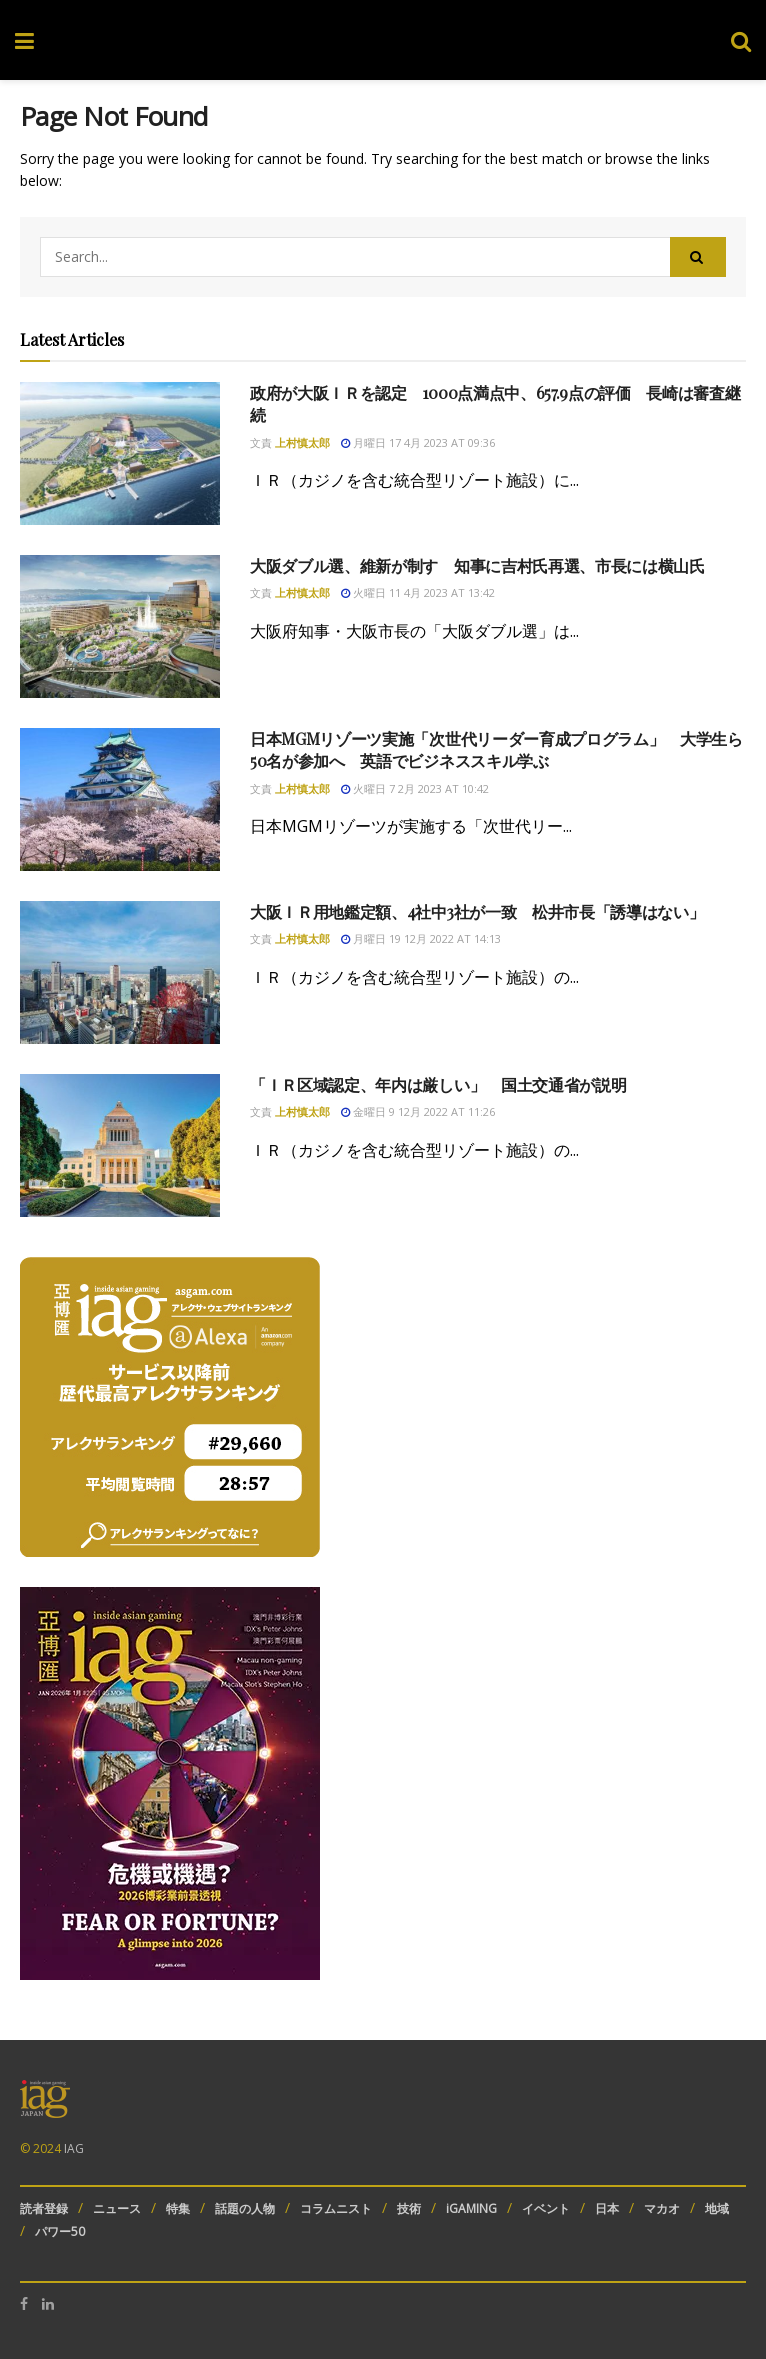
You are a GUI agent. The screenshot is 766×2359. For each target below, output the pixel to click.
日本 (607, 2208)
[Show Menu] (24, 40)
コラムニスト (336, 2208)
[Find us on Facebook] (24, 2304)
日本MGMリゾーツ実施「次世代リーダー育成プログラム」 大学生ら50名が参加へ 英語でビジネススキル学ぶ (496, 749)
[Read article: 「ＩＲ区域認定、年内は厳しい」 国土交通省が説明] (120, 1145)
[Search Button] (741, 40)
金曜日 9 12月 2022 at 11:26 (418, 1111)
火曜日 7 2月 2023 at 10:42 (415, 788)
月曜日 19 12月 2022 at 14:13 (421, 938)
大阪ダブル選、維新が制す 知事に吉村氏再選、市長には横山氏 (477, 565)
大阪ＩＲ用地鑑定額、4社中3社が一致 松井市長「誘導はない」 (477, 911)
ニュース (117, 2208)
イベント (546, 2208)
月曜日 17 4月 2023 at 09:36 (418, 442)
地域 (717, 2208)
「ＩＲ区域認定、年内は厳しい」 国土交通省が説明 (438, 1084)
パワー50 (60, 2231)
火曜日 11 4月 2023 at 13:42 (418, 592)
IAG (74, 2148)
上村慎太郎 (302, 442)
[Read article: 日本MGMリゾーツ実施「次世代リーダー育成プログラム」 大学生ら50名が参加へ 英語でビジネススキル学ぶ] (120, 799)
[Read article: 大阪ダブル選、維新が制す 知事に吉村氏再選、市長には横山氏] (120, 626)
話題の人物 (245, 2208)
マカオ (662, 2208)
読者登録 (44, 2208)
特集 (178, 2208)
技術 (409, 2208)
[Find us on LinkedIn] (48, 2304)
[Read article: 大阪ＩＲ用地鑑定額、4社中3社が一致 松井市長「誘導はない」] (120, 972)
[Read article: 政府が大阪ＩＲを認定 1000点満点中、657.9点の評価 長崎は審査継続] (120, 453)
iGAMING (471, 2208)
